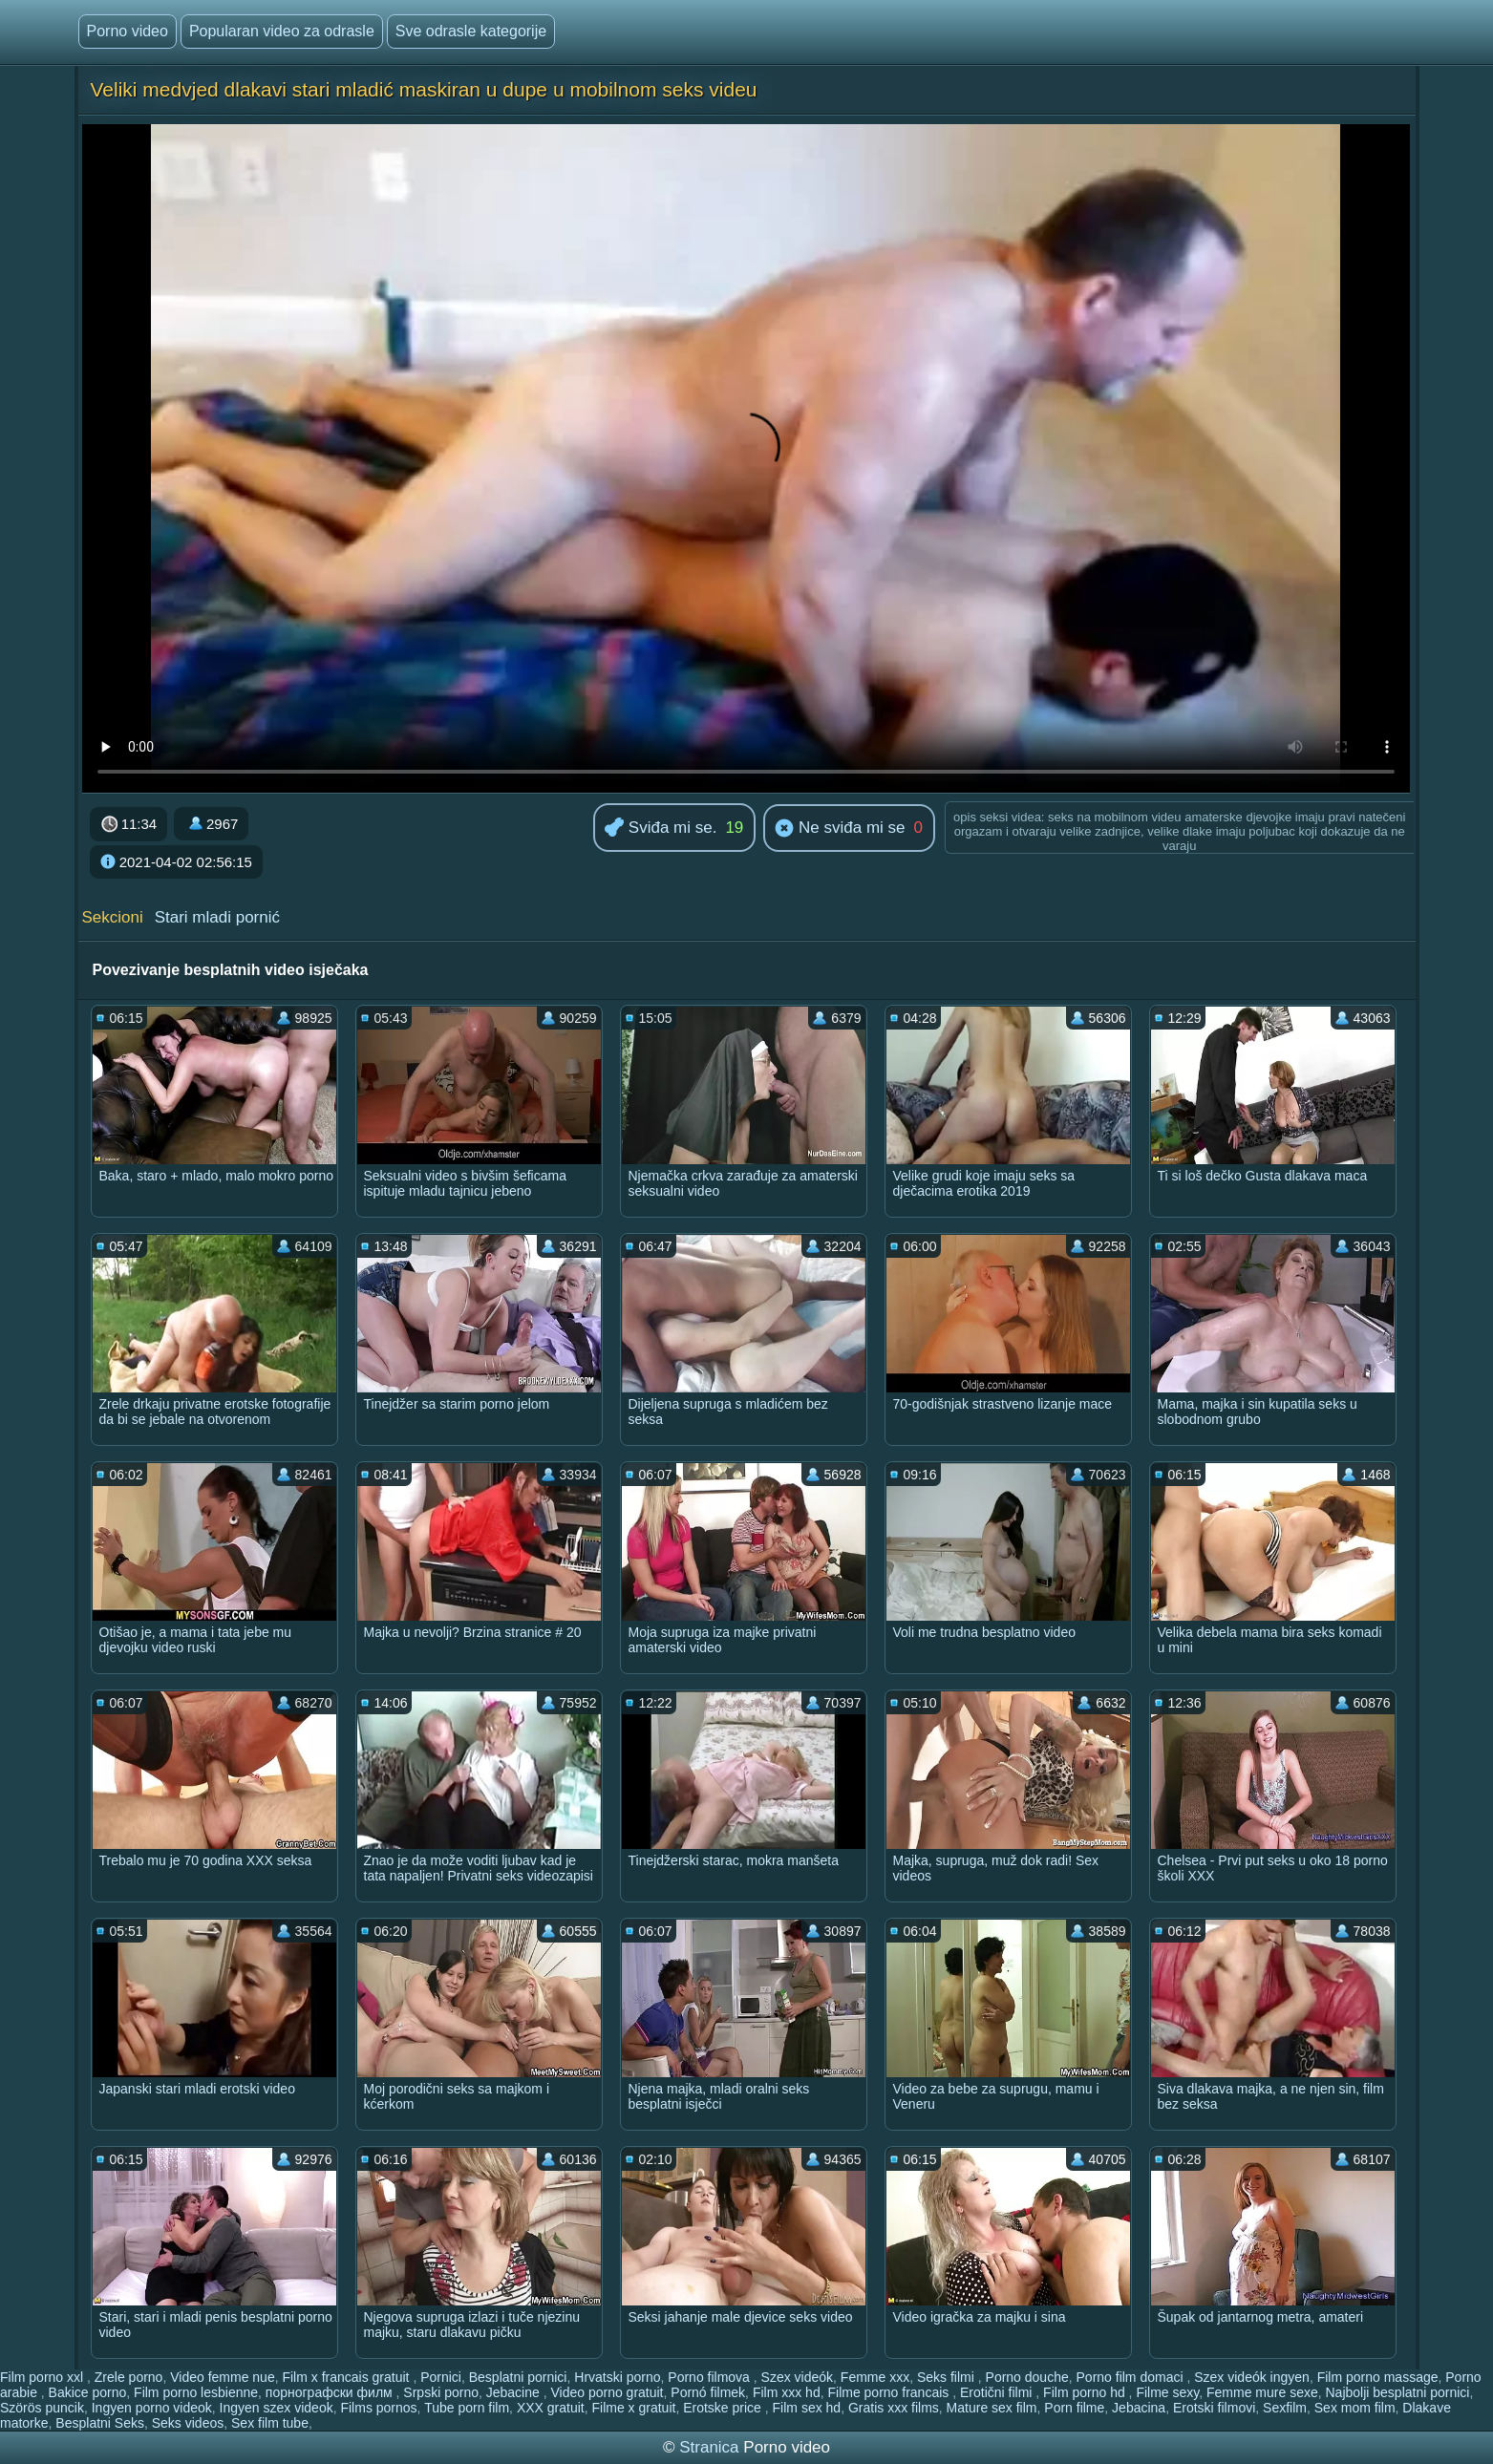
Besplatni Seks (99, 2423)
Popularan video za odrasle (281, 31)
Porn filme (1074, 2407)
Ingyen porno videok (152, 2407)
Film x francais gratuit (347, 2377)
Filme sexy (1167, 2392)
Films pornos (378, 2407)
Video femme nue (222, 2377)
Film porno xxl (43, 2377)
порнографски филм (331, 2392)
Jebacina (1138, 2407)
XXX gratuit (551, 2407)
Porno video (127, 31)
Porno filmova (710, 2377)
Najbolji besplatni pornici (1398, 2392)
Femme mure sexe (1262, 2392)
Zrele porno (129, 2377)
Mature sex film (992, 2407)
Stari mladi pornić (217, 917)
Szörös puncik (42, 2407)
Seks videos (188, 2423)
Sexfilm (1285, 2407)
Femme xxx (875, 2377)
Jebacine (515, 2392)
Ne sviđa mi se (840, 828)
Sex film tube (270, 2423)
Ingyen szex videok (276, 2407)
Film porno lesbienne (196, 2392)
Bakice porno (88, 2392)
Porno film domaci (1132, 2377)
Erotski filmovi (1214, 2407)
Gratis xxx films (893, 2407)
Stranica (711, 2447)
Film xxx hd (787, 2392)
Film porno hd (1085, 2392)
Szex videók (797, 2377)
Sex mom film (1355, 2407)
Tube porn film (466, 2407)
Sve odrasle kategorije (470, 31)
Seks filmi (947, 2377)
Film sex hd (807, 2407)
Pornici (440, 2377)
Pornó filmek (708, 2392)
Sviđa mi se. (660, 828)
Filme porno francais (889, 2392)
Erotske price (724, 2407)
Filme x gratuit (633, 2407)
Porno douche (1027, 2377)
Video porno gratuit (606, 2392)
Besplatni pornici (518, 2377)
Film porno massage (1378, 2377)
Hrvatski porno (617, 2377)
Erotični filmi (997, 2392)
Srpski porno (441, 2392)
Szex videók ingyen (1252, 2377)
